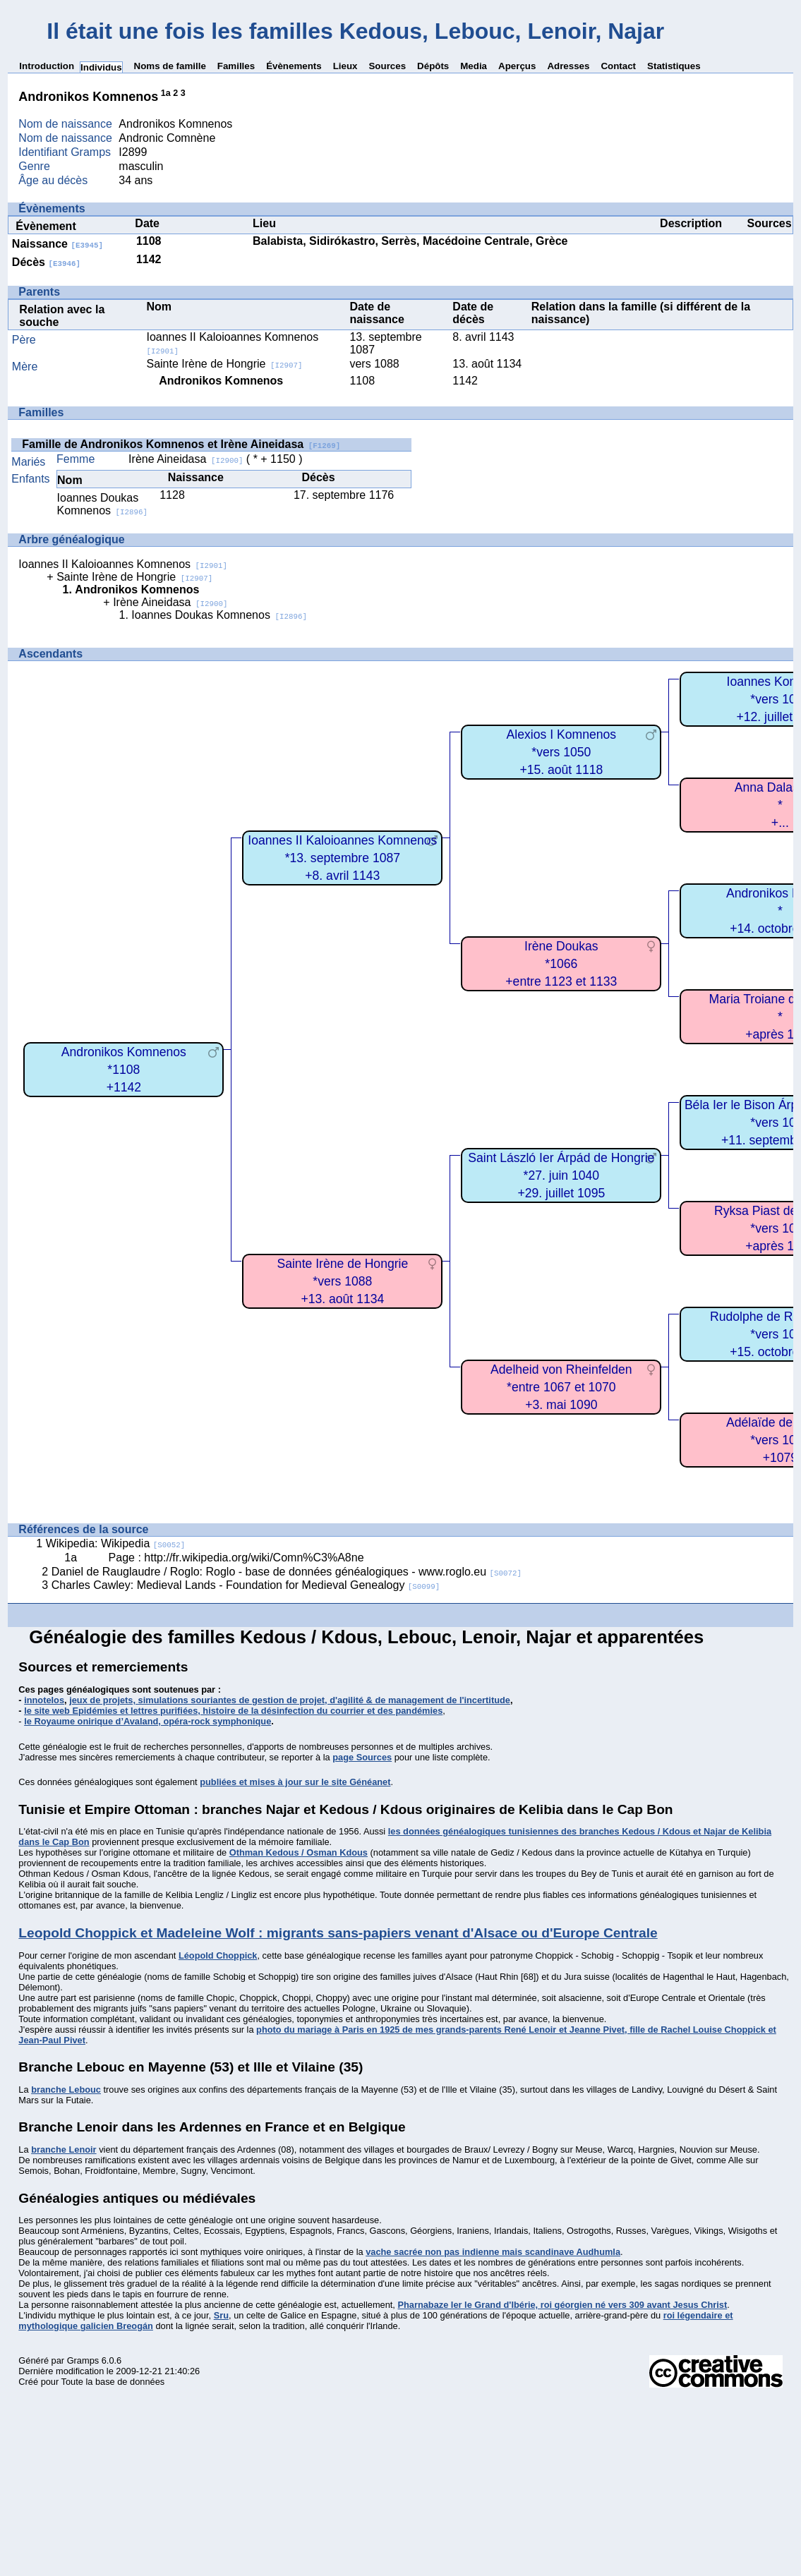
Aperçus (517, 66)
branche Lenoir (63, 2149)
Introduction (46, 66)
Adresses (568, 66)
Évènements (294, 66)
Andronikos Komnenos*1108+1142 (123, 1069)
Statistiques (674, 66)
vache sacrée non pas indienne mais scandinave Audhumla (493, 2252)
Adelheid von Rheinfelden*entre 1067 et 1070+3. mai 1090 (561, 1386)
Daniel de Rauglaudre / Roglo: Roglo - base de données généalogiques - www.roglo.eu (287, 1572)
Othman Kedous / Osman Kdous (298, 1852)
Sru (221, 2315)
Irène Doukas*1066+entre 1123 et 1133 (561, 963)
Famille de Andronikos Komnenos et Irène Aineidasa (181, 444)
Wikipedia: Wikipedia (116, 1543)
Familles (236, 66)
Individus (101, 67)
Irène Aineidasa (185, 459)
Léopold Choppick (218, 1955)
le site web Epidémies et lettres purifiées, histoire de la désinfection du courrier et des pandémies (233, 1710)
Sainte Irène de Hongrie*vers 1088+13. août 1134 (342, 1281)
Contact (618, 66)
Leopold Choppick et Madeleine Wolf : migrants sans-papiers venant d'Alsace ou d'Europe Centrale (337, 1932)
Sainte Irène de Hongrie (224, 364)
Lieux (345, 66)
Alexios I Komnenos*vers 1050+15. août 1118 (562, 751)
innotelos (44, 1700)
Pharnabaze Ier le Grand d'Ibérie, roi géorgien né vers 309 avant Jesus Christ (562, 2304)
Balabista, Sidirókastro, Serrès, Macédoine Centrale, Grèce (410, 241)
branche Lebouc (66, 2089)
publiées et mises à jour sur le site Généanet (295, 1782)
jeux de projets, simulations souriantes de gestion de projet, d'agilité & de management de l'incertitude (289, 1700)
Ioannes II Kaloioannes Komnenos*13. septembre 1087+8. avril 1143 (342, 857)
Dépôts (433, 66)
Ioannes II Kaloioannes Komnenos (122, 564)
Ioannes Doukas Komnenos (102, 504)
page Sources (362, 1757)
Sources (387, 66)
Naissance (57, 244)
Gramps (83, 2360)
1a (166, 93)
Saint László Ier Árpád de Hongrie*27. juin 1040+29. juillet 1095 (561, 1175)
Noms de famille (170, 66)
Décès (46, 262)
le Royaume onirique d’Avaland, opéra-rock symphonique (147, 1721)
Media (473, 66)
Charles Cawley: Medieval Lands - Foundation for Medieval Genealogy (246, 1585)
